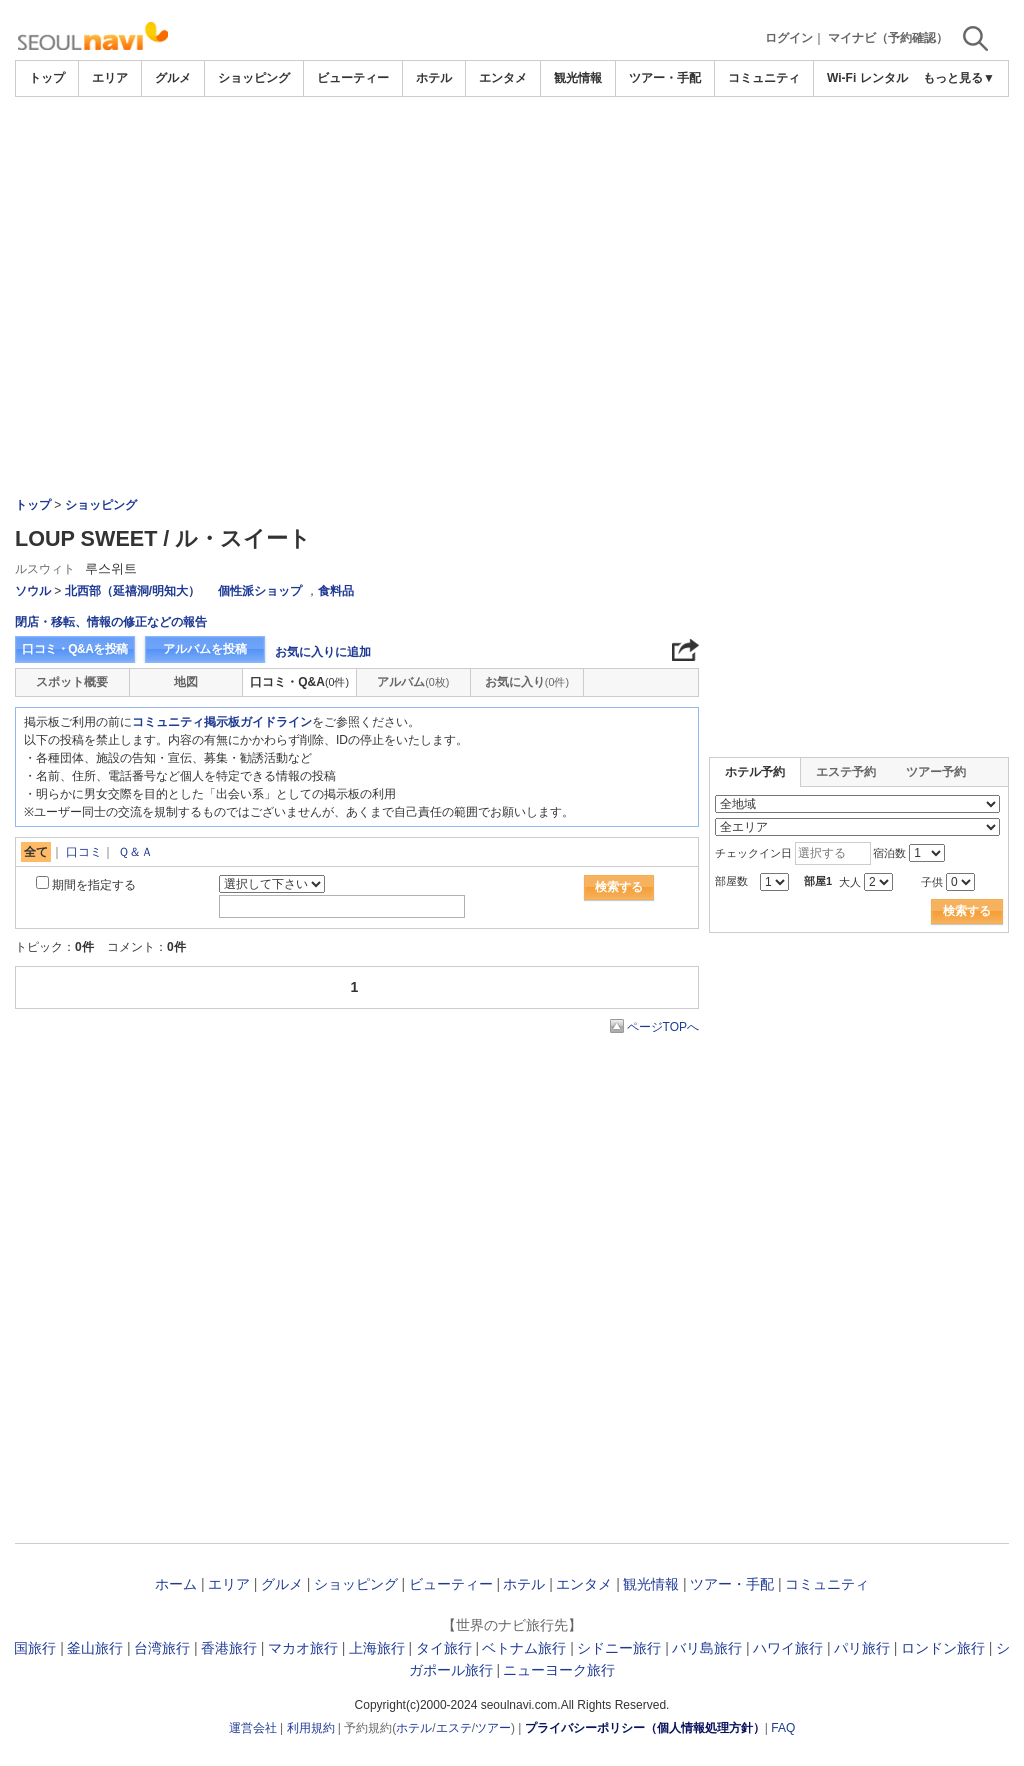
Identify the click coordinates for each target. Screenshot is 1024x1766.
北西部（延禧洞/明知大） (132, 591)
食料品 (336, 591)
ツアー (493, 1728)
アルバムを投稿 (205, 649)
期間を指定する (94, 885)
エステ (454, 1728)
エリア (110, 78)
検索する (619, 887)
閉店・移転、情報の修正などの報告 (111, 622)
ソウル (33, 591)
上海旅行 (377, 1648)
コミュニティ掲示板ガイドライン (222, 722)
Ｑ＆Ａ (135, 852)
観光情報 (578, 78)
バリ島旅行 (707, 1648)
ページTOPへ (663, 1027)
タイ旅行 (444, 1648)
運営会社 (253, 1728)
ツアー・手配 (665, 78)
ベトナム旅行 (524, 1648)
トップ (47, 78)
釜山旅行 (95, 1648)
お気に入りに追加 (323, 652)
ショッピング (254, 78)
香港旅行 (229, 1648)
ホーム (176, 1584)
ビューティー (353, 78)
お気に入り (527, 682)
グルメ (173, 78)
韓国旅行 (28, 1648)
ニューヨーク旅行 (559, 1670)
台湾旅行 (162, 1648)
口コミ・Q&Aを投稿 (75, 649)
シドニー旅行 (619, 1648)
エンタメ (503, 78)
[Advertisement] (512, 152)
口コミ (84, 852)
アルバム (413, 682)
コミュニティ (764, 78)
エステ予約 (846, 772)
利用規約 (311, 1728)
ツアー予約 (936, 772)
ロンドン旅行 (943, 1648)
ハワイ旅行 (788, 1648)
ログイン (789, 38)
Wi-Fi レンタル (867, 78)
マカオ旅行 (303, 1648)
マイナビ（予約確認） (888, 38)
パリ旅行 (862, 1648)
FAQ (783, 1728)
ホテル (434, 78)
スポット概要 (72, 682)
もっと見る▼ (959, 78)
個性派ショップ (260, 591)
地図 (186, 682)
